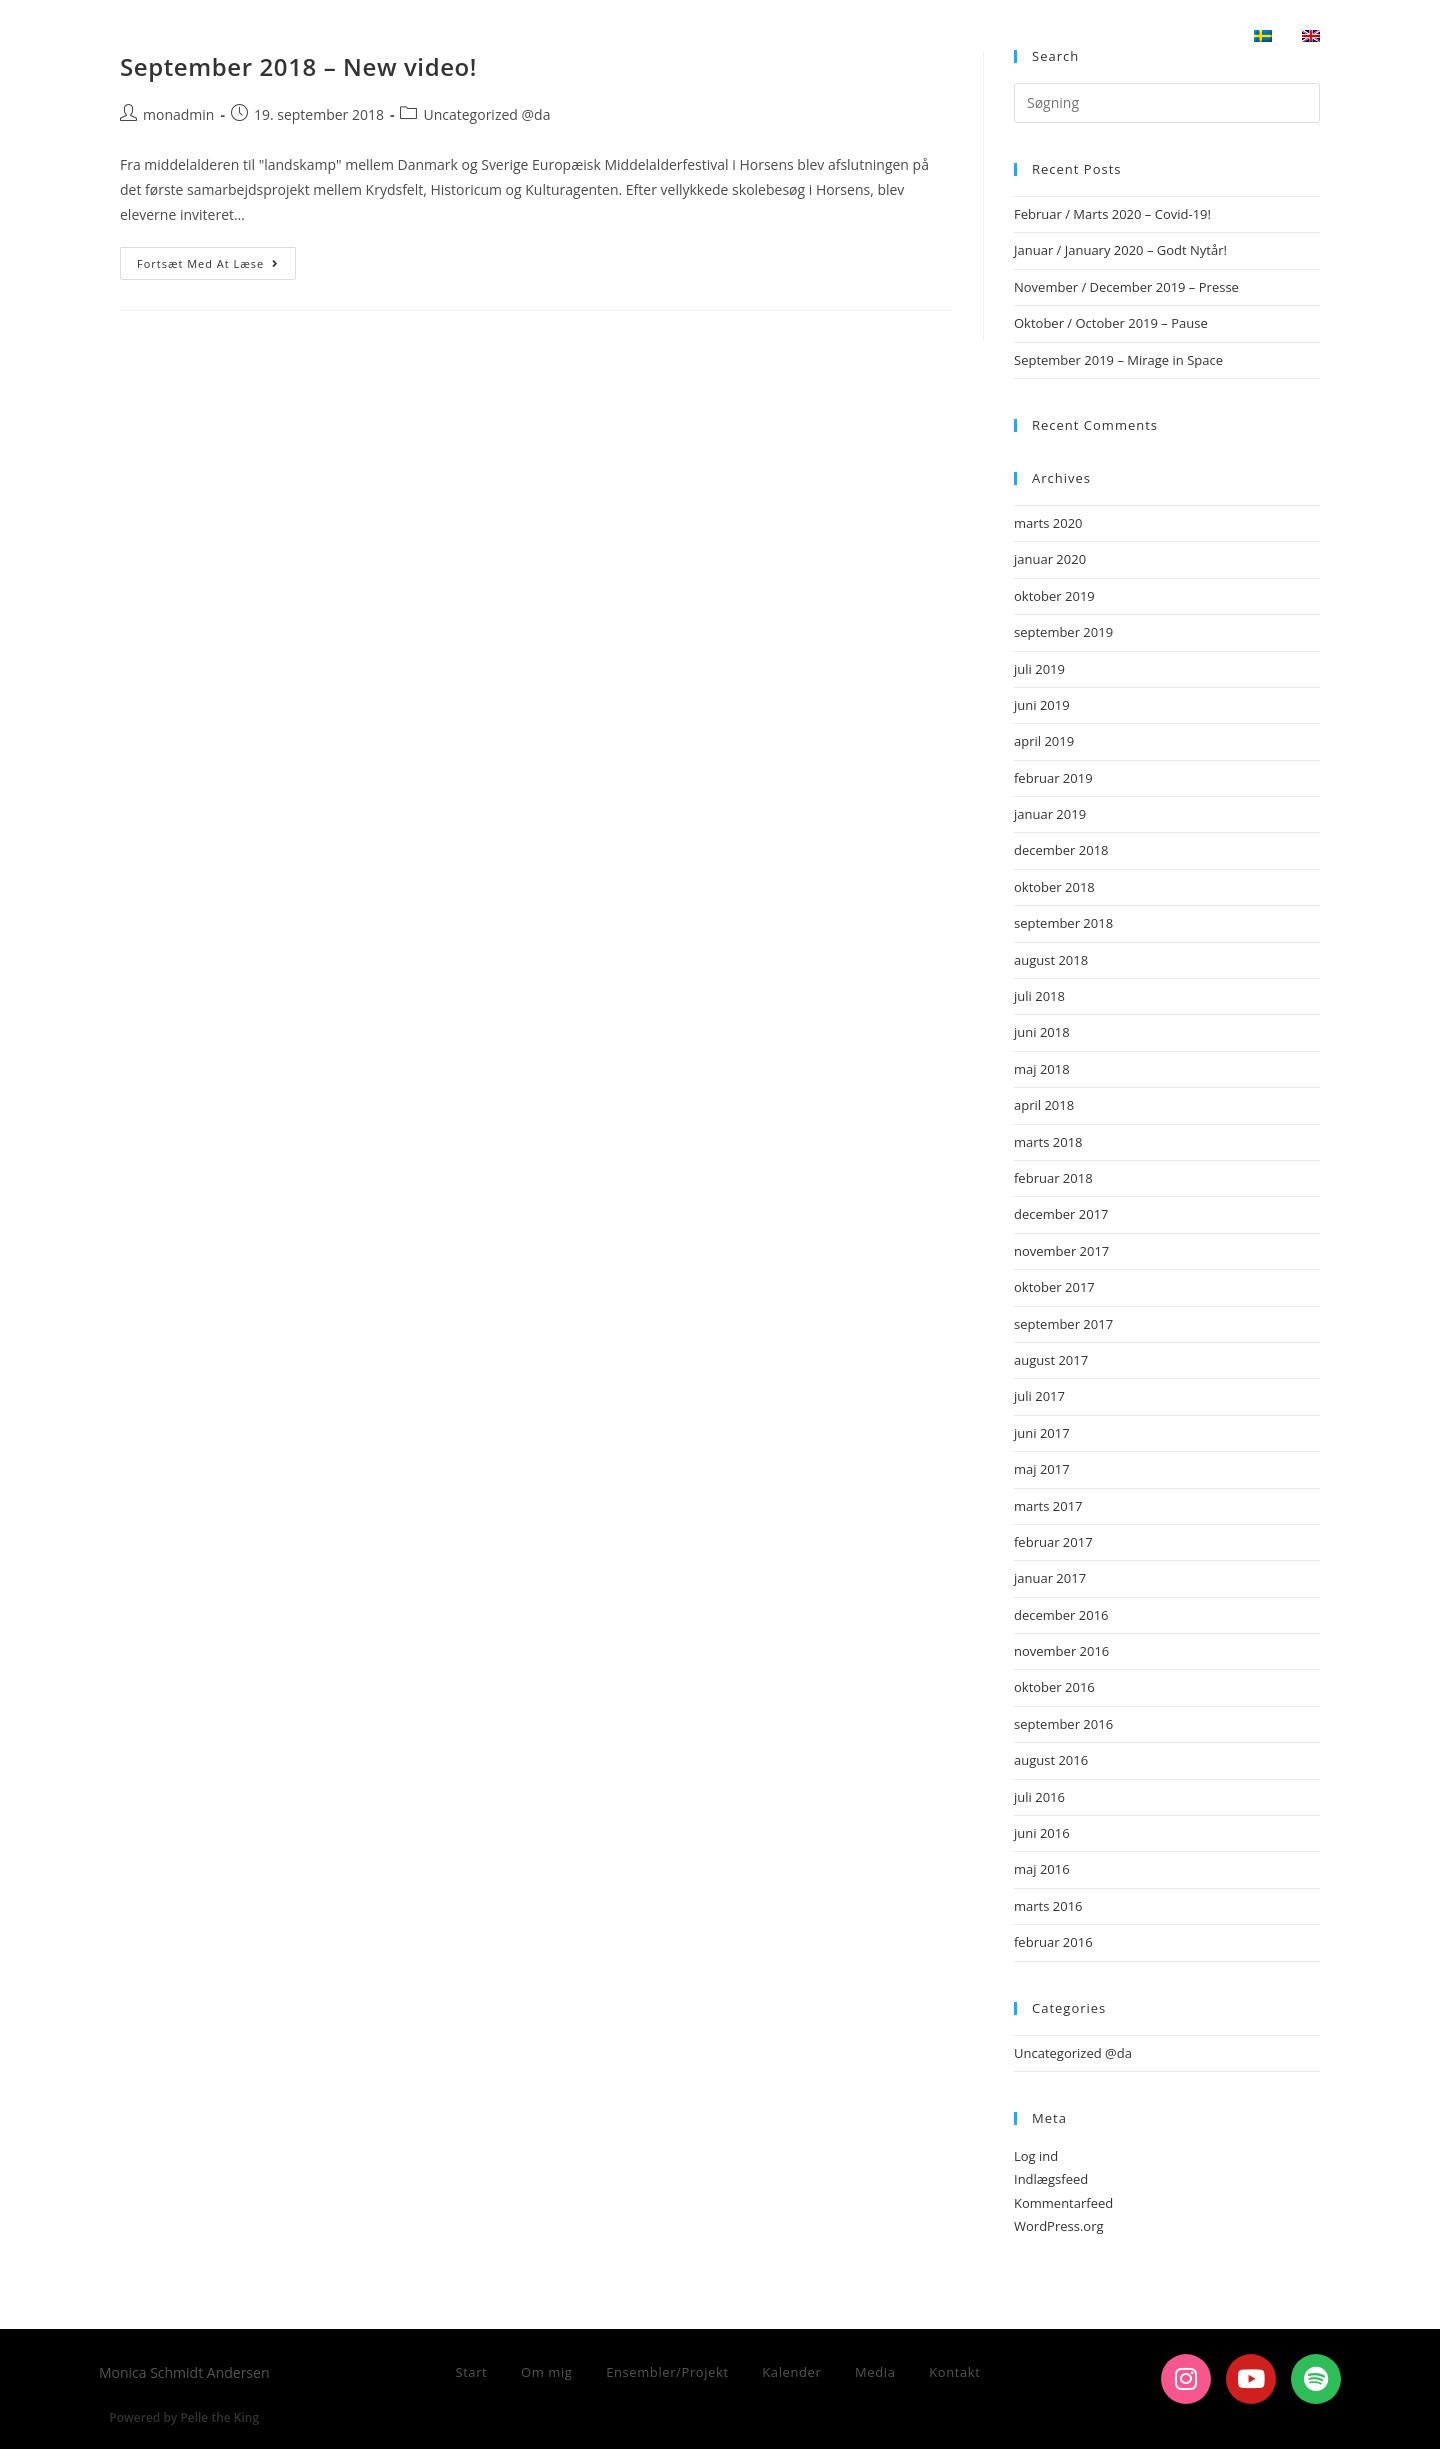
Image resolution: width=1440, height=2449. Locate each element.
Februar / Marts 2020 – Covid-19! (1112, 214)
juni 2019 (1042, 705)
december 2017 (1061, 1214)
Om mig (547, 2372)
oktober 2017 (1054, 1287)
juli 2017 (1039, 1396)
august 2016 (1051, 1760)
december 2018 (1061, 850)
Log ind (1036, 2156)
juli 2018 (1039, 996)
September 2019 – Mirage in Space (1118, 360)
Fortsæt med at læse (216, 259)
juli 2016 (1039, 1797)
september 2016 (1063, 1724)
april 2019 (1044, 741)
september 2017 (1063, 1324)
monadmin (178, 114)
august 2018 (1051, 960)
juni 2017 (1042, 1433)
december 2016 (1061, 1615)
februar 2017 (1053, 1542)
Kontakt (954, 2372)
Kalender (791, 2372)
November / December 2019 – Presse (1126, 287)
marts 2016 (1048, 1906)
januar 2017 (1050, 1578)
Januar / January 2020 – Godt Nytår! (1120, 250)
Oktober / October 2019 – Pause (1111, 323)
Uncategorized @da (486, 114)
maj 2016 (1042, 1869)
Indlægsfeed (1051, 2179)
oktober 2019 (1054, 596)
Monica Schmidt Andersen (266, 36)
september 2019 (1063, 632)
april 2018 (1044, 1105)
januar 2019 (1050, 814)
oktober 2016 (1054, 1687)
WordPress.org (1059, 2226)
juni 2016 (1042, 1833)
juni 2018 (1042, 1032)
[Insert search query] (1167, 103)
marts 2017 (1048, 1506)
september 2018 (1063, 923)
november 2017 (1061, 1251)
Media (875, 2372)
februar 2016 (1053, 1942)
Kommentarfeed (1063, 2203)
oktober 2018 (1054, 887)
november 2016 (1061, 1651)
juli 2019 (1039, 669)
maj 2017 (1042, 1469)
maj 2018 (1042, 1069)
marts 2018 (1048, 1142)
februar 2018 (1053, 1178)
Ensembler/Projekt (667, 2372)
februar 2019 (1053, 778)
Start (471, 2372)
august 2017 (1051, 1360)
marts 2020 (1048, 523)
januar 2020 (1050, 559)
